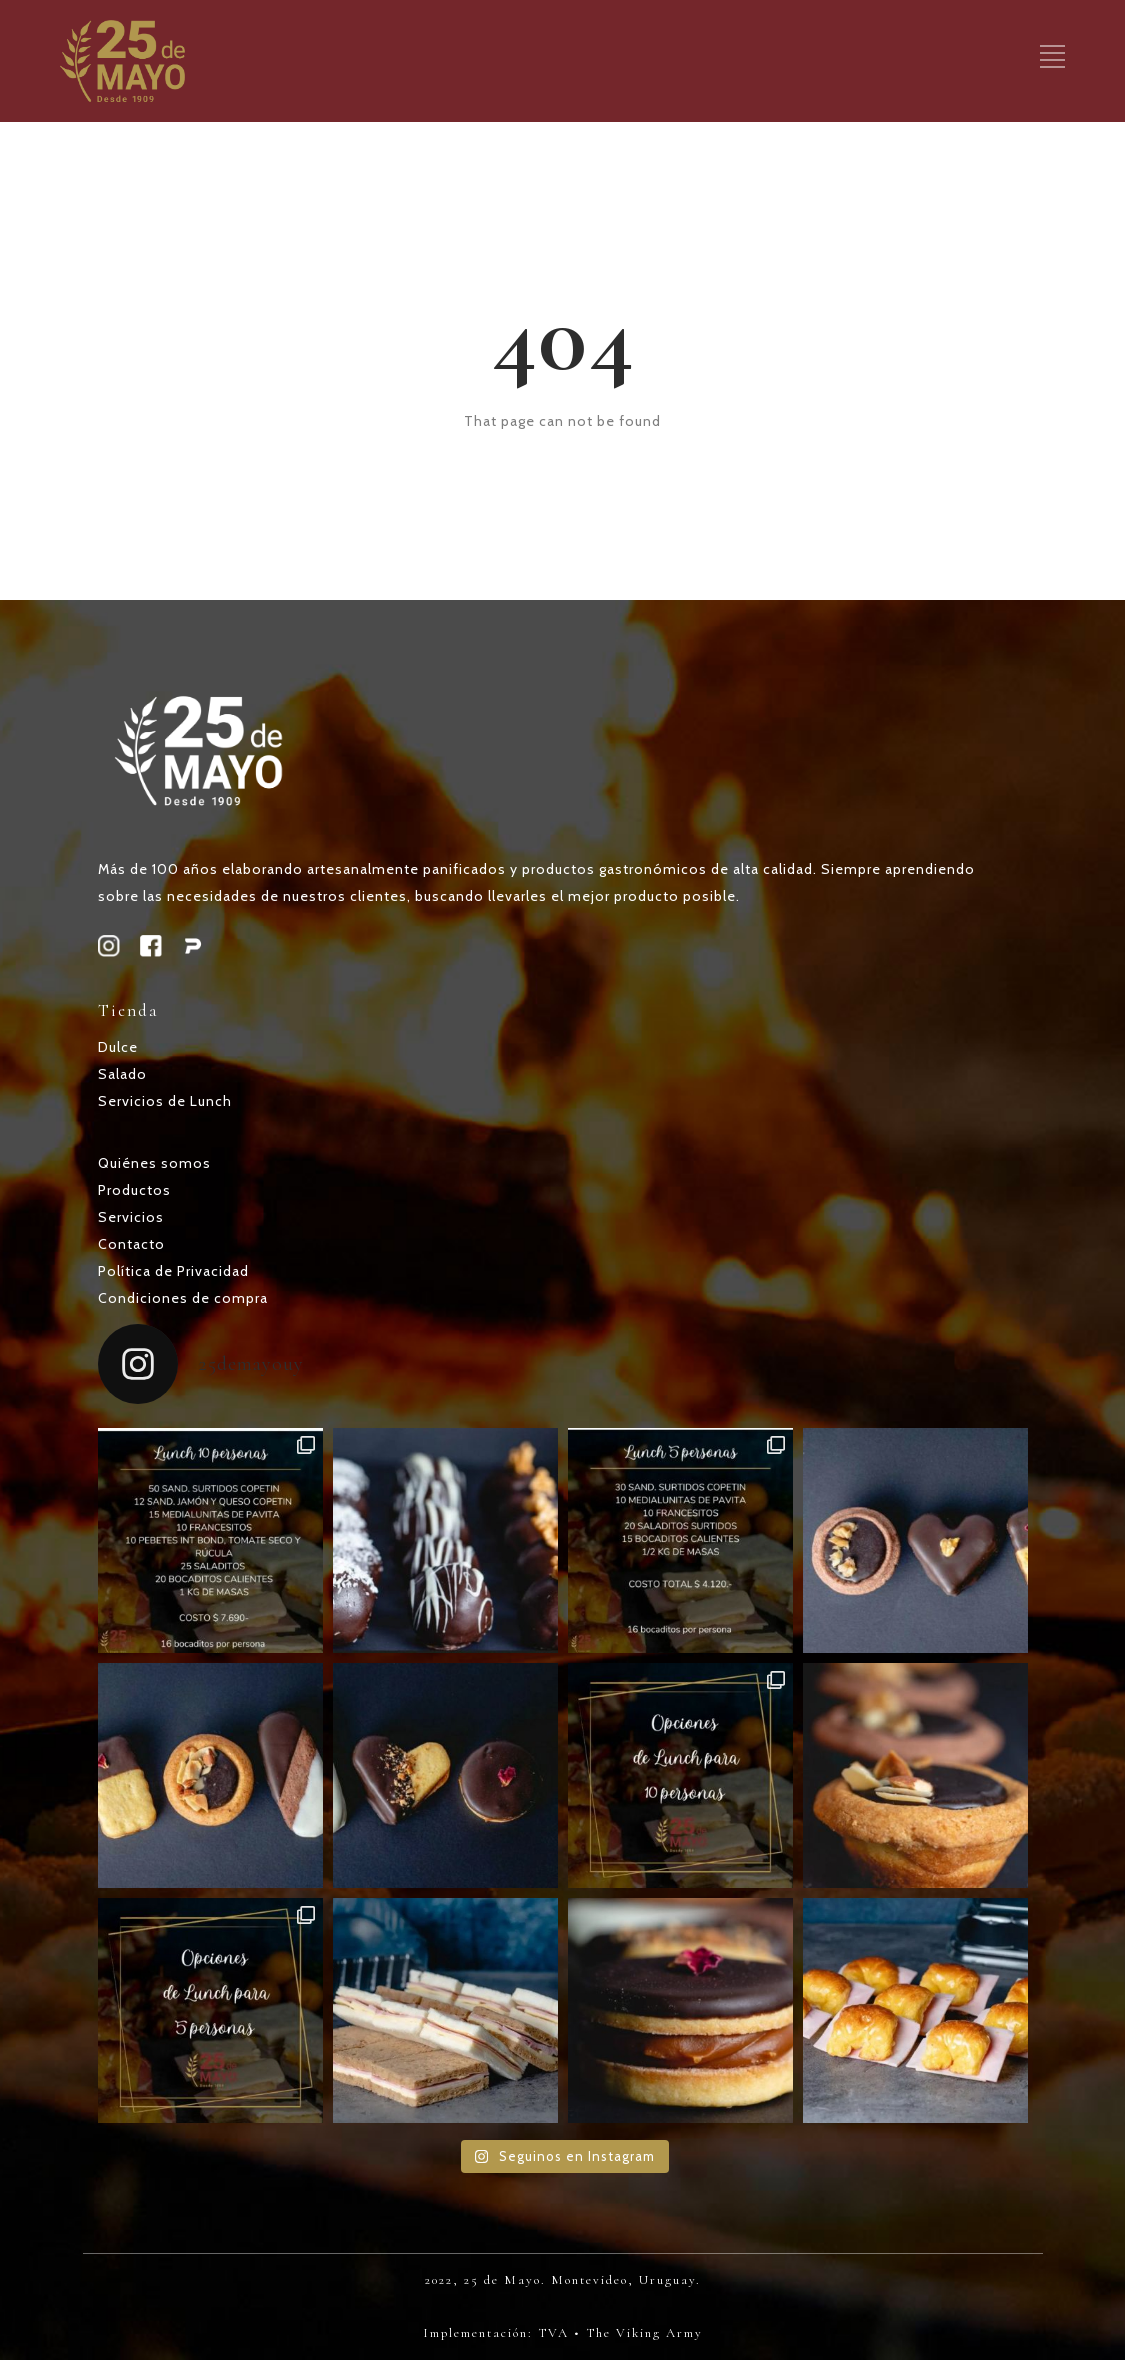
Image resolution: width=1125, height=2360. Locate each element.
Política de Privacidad (173, 1271)
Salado (122, 1074)
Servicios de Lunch (165, 1101)
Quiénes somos (154, 1163)
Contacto (131, 1244)
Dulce (118, 1047)
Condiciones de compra (183, 1298)
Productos (134, 1190)
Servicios (131, 1217)
